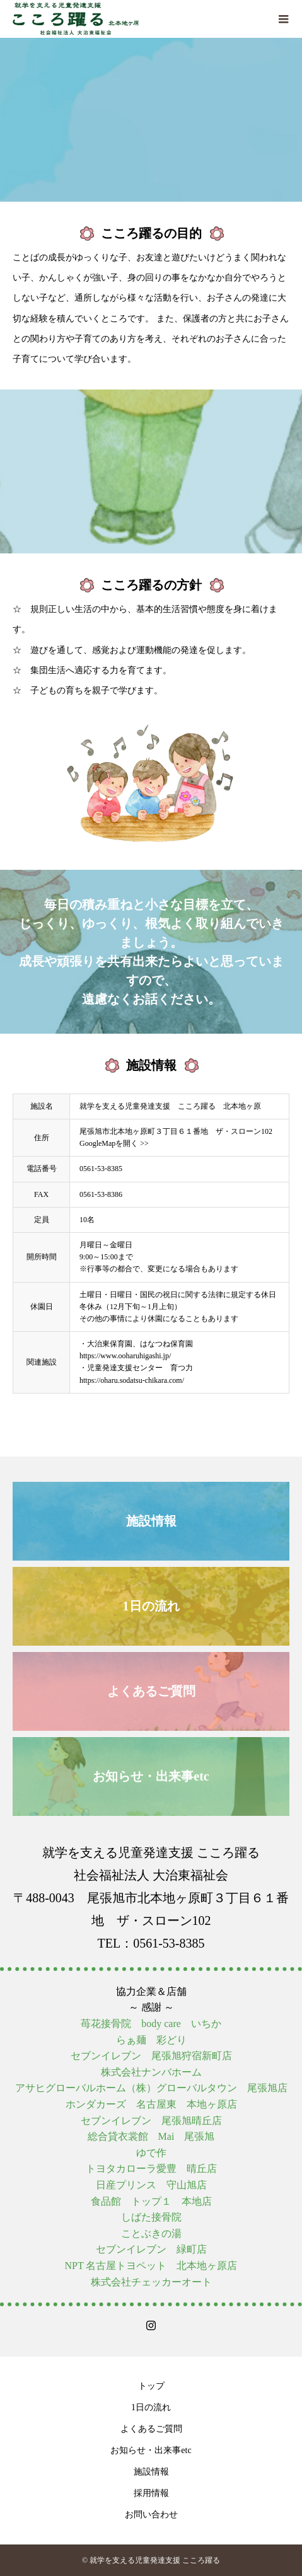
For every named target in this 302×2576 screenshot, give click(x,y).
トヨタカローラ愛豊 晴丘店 (151, 2168)
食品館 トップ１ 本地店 (151, 2201)
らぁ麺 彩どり (151, 2040)
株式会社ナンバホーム (151, 2072)
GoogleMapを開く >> (114, 1143)
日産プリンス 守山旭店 (151, 2185)
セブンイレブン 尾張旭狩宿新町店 (151, 2055)
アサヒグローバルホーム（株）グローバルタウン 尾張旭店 (151, 2087)
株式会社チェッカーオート (151, 2282)
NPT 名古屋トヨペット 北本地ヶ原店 (151, 2265)
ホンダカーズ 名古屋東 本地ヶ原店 (151, 2104)
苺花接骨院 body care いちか (151, 2023)
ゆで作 (151, 2152)
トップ (151, 2386)
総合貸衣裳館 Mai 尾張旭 (151, 2136)
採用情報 (151, 2493)
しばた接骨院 (151, 2217)
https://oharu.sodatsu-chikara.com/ (131, 1380)
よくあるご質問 (151, 2429)
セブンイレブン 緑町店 (151, 2249)
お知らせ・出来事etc (150, 2450)
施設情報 (151, 2471)
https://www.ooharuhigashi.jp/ (125, 1355)
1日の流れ (151, 2407)
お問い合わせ (151, 2514)
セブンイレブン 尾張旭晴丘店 (151, 2120)
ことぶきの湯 (151, 2233)
